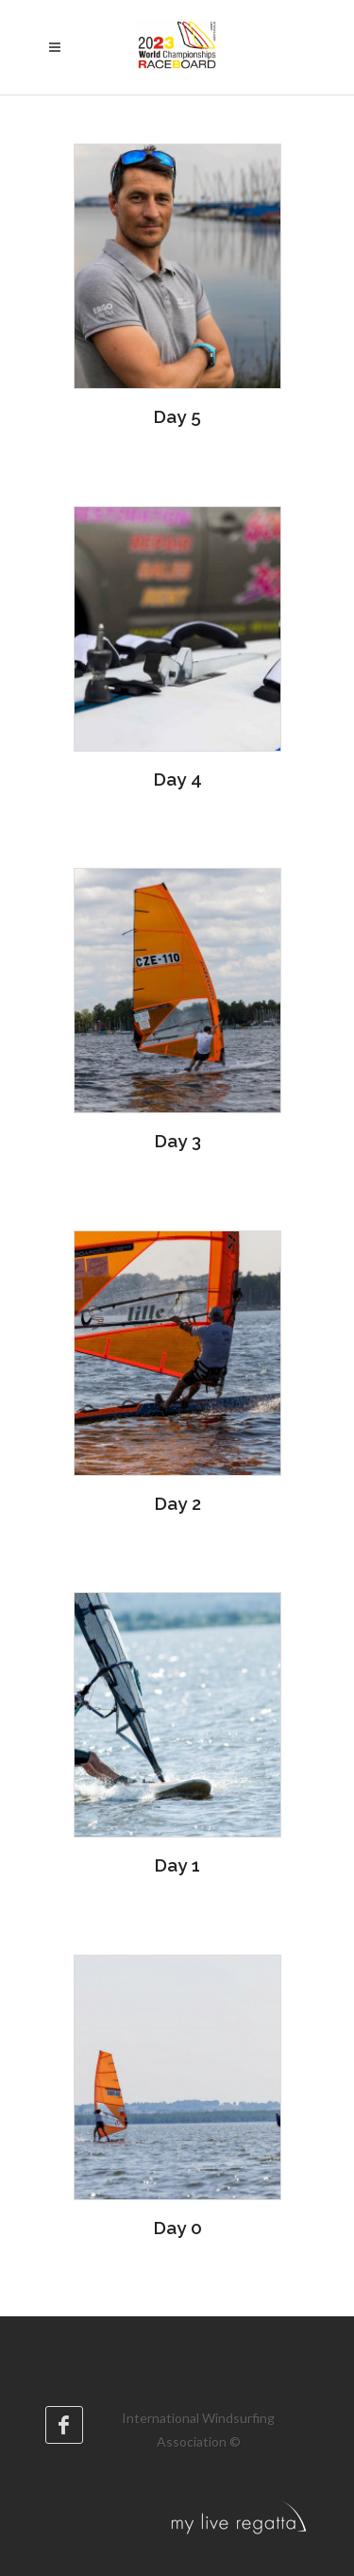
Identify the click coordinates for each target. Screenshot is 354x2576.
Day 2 (177, 1503)
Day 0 (177, 2227)
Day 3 (177, 1140)
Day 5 (177, 416)
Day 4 (177, 779)
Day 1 (177, 1865)
